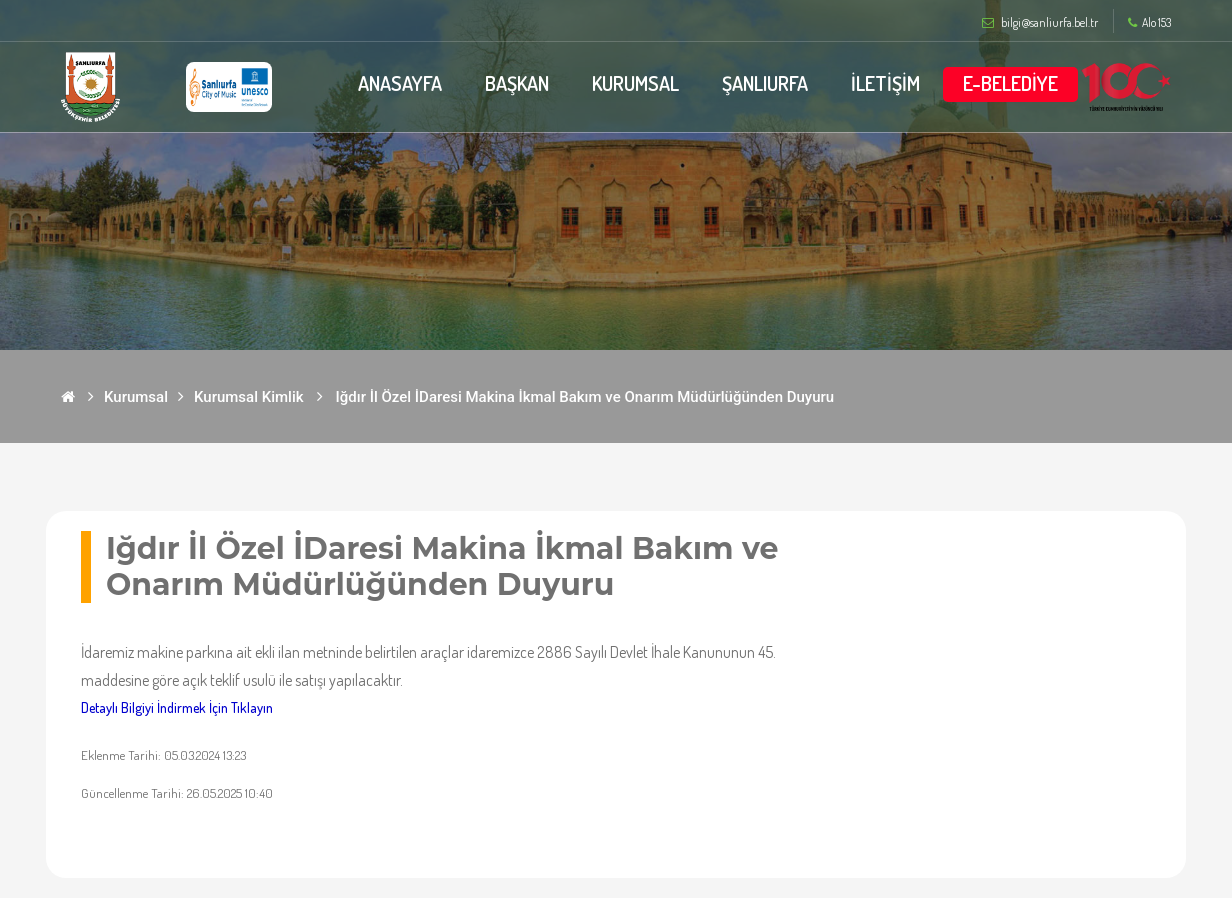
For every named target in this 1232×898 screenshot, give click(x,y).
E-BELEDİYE (1010, 83)
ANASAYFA (398, 83)
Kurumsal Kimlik (249, 397)
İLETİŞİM (885, 83)
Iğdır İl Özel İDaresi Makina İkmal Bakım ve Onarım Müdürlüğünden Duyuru (585, 397)
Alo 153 (1149, 23)
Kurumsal (136, 397)
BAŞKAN (515, 83)
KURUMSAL (635, 83)
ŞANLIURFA (765, 83)
